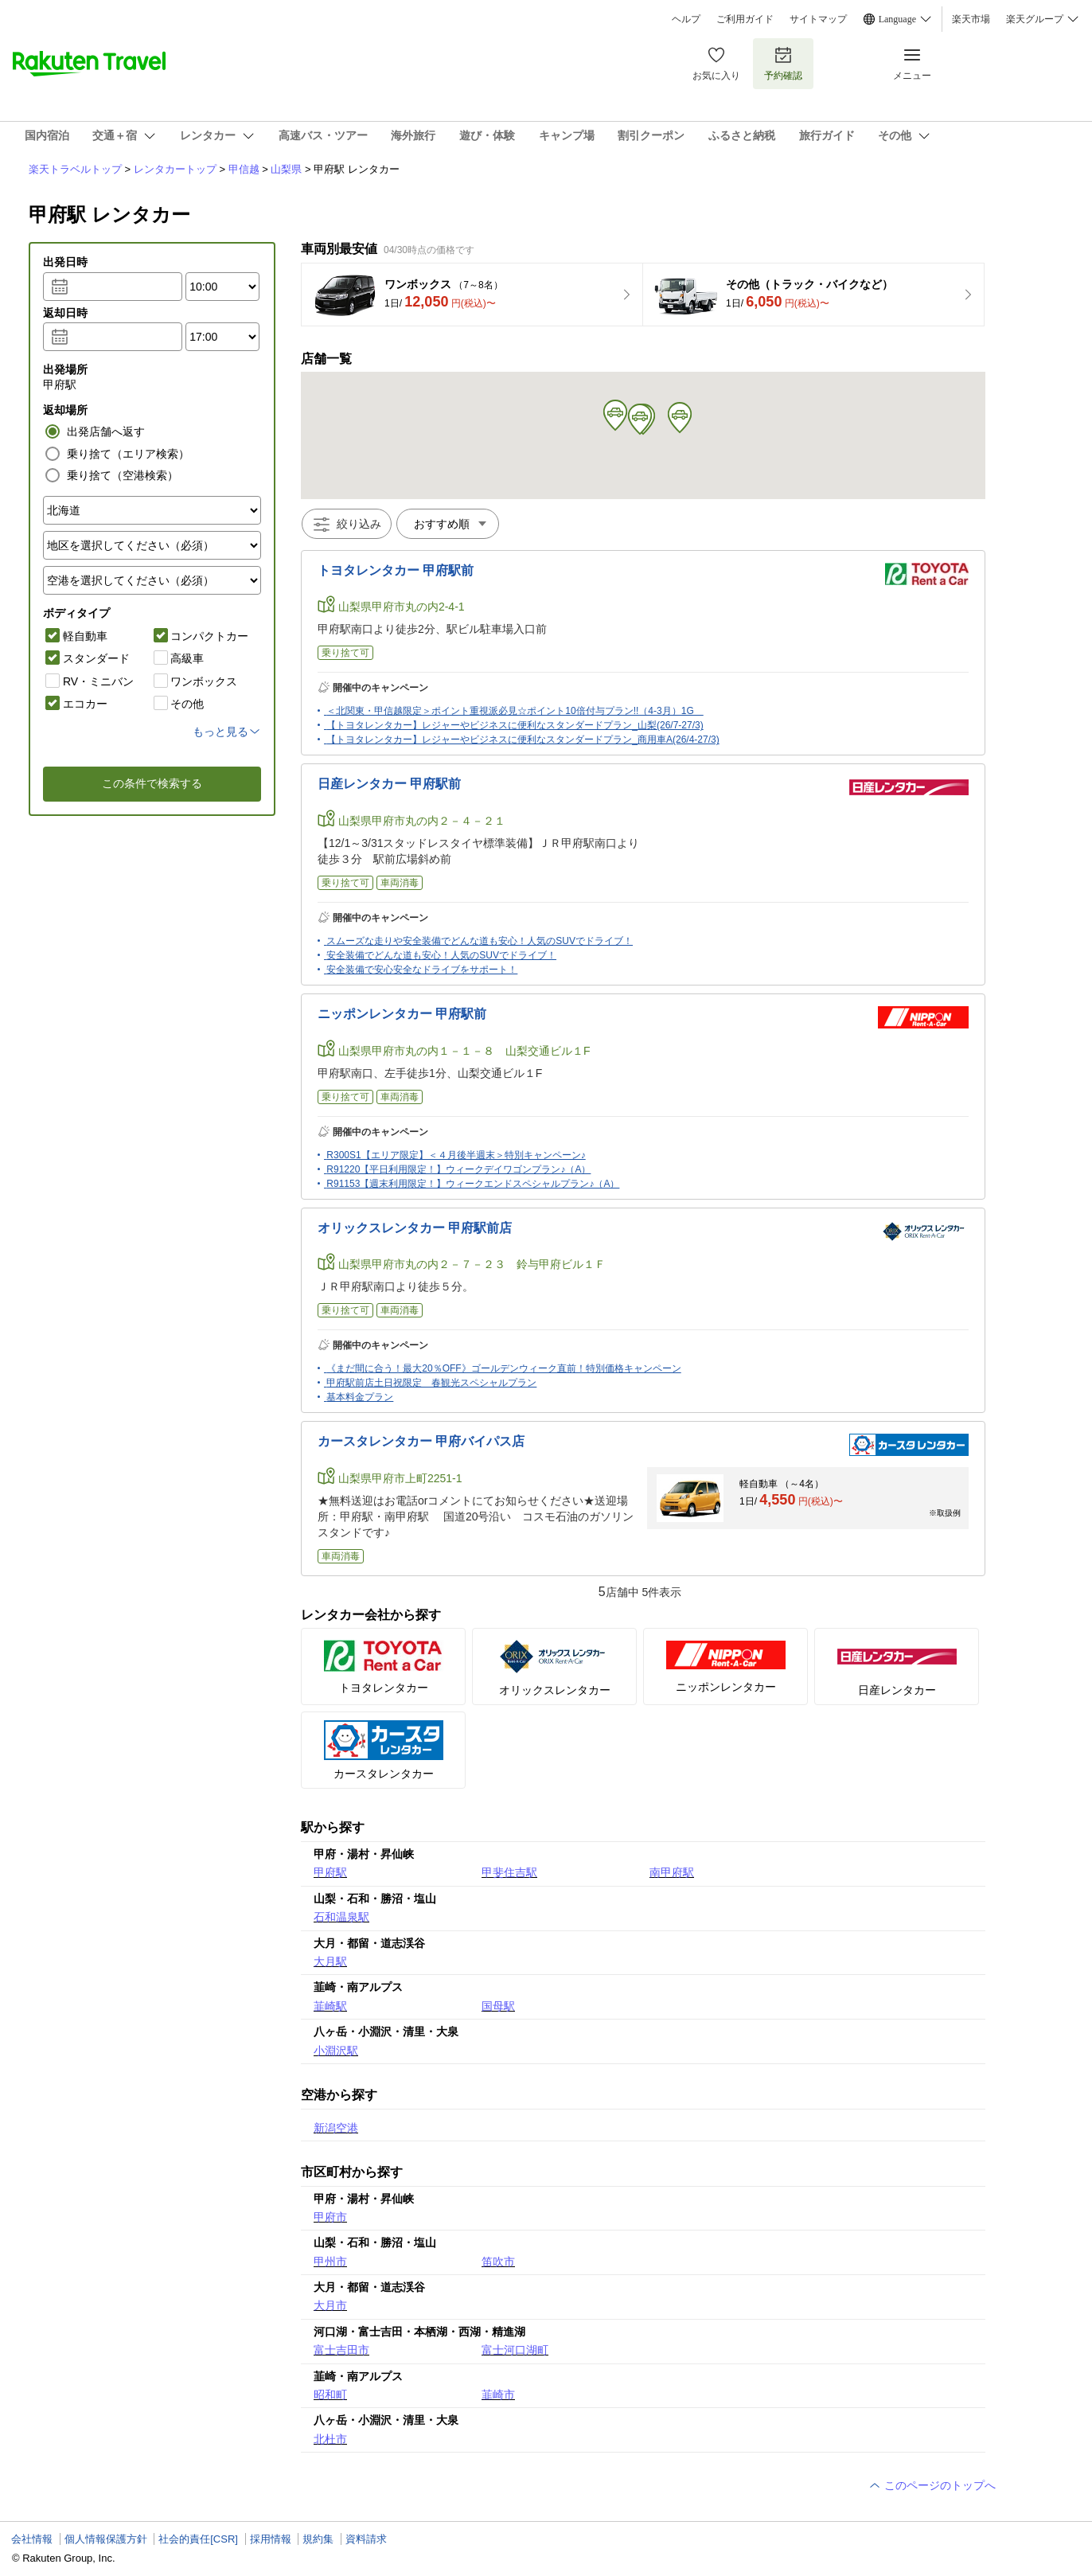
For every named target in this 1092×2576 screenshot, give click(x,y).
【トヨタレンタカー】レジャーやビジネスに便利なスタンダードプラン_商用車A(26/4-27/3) (522, 739)
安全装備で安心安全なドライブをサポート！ (421, 969)
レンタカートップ (175, 169)
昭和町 (330, 2394)
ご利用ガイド (745, 19)
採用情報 (270, 2539)
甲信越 (243, 169)
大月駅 (330, 1961)
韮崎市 (498, 2394)
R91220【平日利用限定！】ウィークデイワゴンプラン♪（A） (458, 1169)
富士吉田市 (341, 2350)
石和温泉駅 (341, 1917)
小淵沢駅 (336, 2050)
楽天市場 (971, 19)
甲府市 (330, 2217)
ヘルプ (686, 19)
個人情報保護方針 (105, 2539)
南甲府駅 (671, 1872)
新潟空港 (336, 2127)
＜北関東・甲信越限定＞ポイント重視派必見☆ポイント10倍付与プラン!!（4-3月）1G (514, 710)
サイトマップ (818, 19)
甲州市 (330, 2261)
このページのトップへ (932, 2485)
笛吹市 (498, 2261)
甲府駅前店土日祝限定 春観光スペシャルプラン (431, 1382)
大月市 (330, 2305)
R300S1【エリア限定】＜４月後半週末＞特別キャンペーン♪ (455, 1155)
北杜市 (330, 2439)
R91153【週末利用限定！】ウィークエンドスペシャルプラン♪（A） (472, 1183)
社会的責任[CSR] (198, 2539)
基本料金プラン (359, 1397)
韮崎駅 (330, 2006)
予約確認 (783, 63)
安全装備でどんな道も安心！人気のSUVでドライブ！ (441, 955)
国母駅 (498, 2006)
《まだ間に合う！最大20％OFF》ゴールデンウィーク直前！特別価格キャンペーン (503, 1368)
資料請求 (366, 2539)
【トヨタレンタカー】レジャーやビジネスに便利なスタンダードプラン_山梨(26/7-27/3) (514, 725)
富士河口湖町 (515, 2350)
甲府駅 (330, 1872)
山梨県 (286, 169)
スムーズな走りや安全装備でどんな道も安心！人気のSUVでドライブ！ (479, 940)
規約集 (317, 2539)
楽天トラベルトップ (75, 169)
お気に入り (716, 63)
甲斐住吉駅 (509, 1872)
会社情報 (32, 2539)
